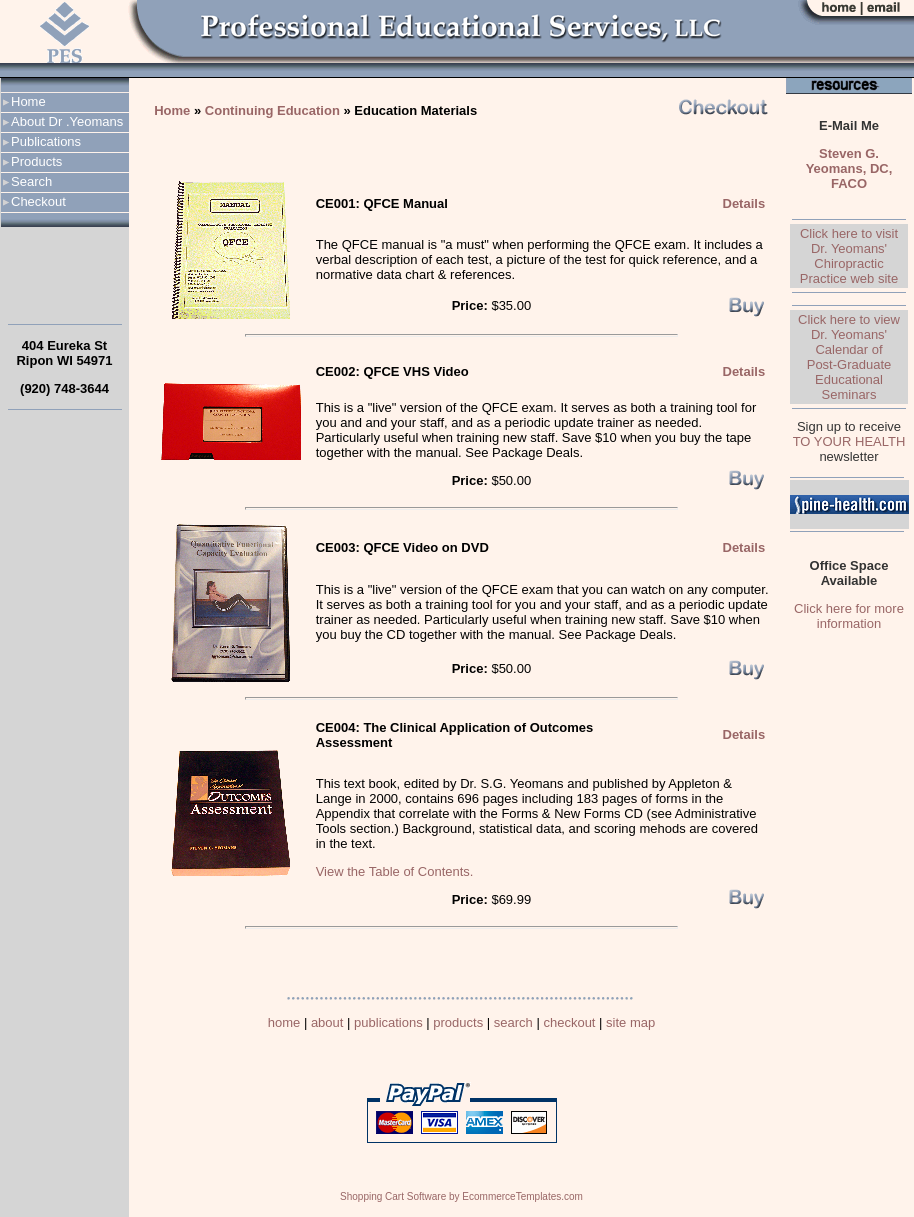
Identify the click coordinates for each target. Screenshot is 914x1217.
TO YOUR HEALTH (849, 441)
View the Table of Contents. (395, 871)
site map (630, 1022)
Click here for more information (849, 616)
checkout (569, 1022)
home (284, 1022)
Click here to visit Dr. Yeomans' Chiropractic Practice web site (849, 256)
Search (31, 181)
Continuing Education (272, 110)
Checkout (38, 201)
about (327, 1022)
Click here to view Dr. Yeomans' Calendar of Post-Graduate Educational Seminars (849, 357)
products (458, 1022)
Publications (46, 141)
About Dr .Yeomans (67, 121)
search (513, 1022)
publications (388, 1022)
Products (36, 161)
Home (28, 101)
